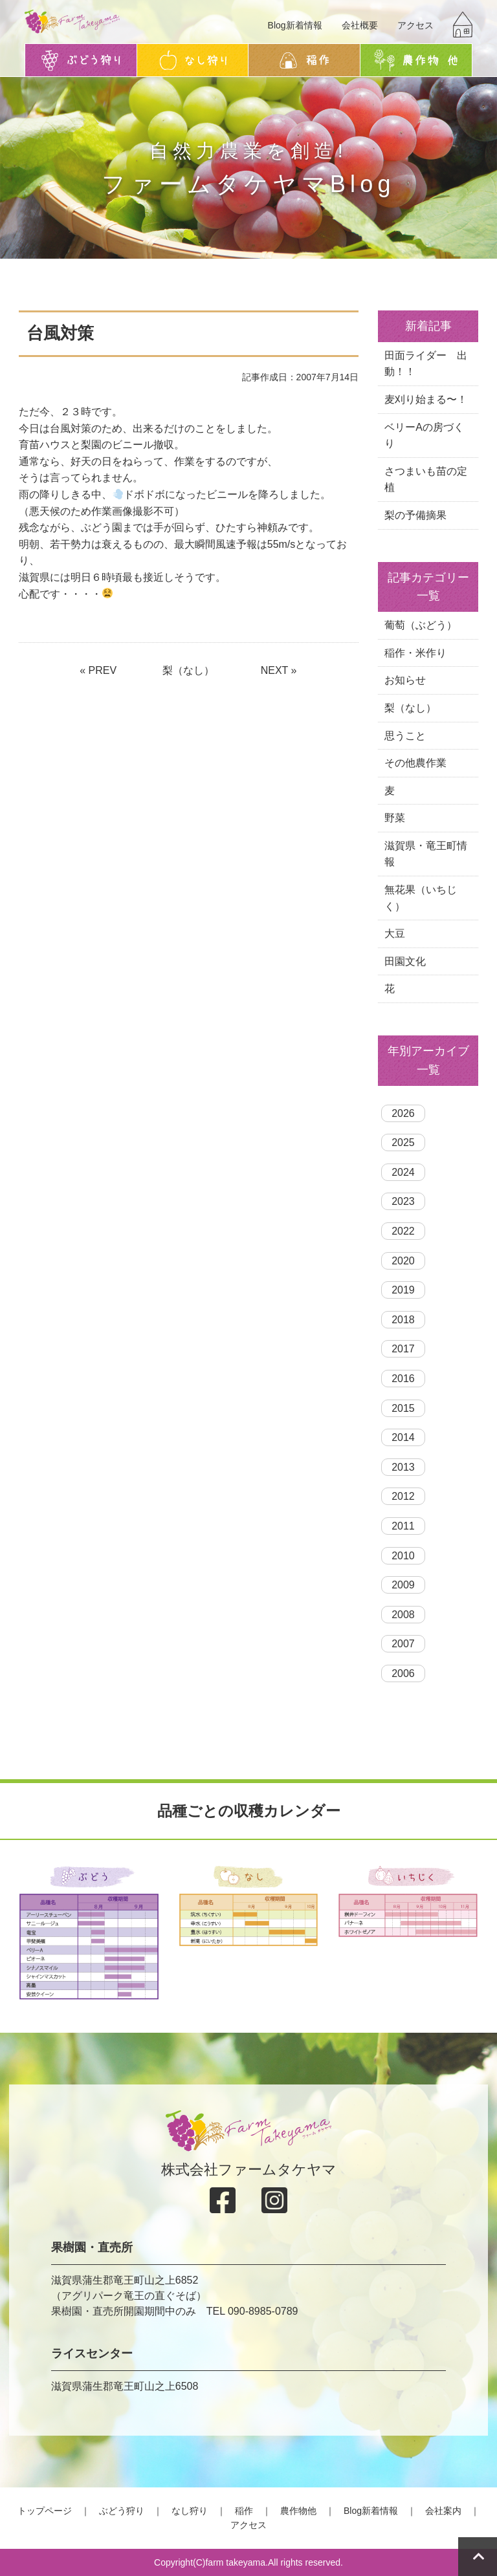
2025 (403, 1142)
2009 (403, 1584)
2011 (403, 1526)
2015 (403, 1408)
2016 (403, 1378)
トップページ (44, 2511)
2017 (403, 1348)
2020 (403, 1260)
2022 (403, 1231)
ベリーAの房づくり (424, 435)
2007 (403, 1643)
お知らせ (405, 680)
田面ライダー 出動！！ (425, 364)
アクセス (415, 25)
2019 (403, 1289)
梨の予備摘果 (415, 515)
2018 (403, 1319)
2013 (403, 1467)
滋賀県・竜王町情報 (425, 854)
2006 (403, 1673)
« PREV (98, 670)
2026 (403, 1113)
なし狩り (189, 2511)
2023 (403, 1201)
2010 (403, 1555)
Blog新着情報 (295, 25)
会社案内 (443, 2511)
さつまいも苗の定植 (425, 479)
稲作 (244, 2511)
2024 (403, 1172)
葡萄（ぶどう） (420, 625)
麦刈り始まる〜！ (425, 399)
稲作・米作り (415, 652)
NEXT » (279, 670)
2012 (403, 1496)
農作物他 (298, 2511)
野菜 (394, 817)
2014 (403, 1437)
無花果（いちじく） (420, 898)
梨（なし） (188, 670)
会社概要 (360, 25)
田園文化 (405, 961)
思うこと (405, 735)
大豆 (394, 933)
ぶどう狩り (121, 2511)
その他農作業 (415, 762)
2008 (403, 1614)
